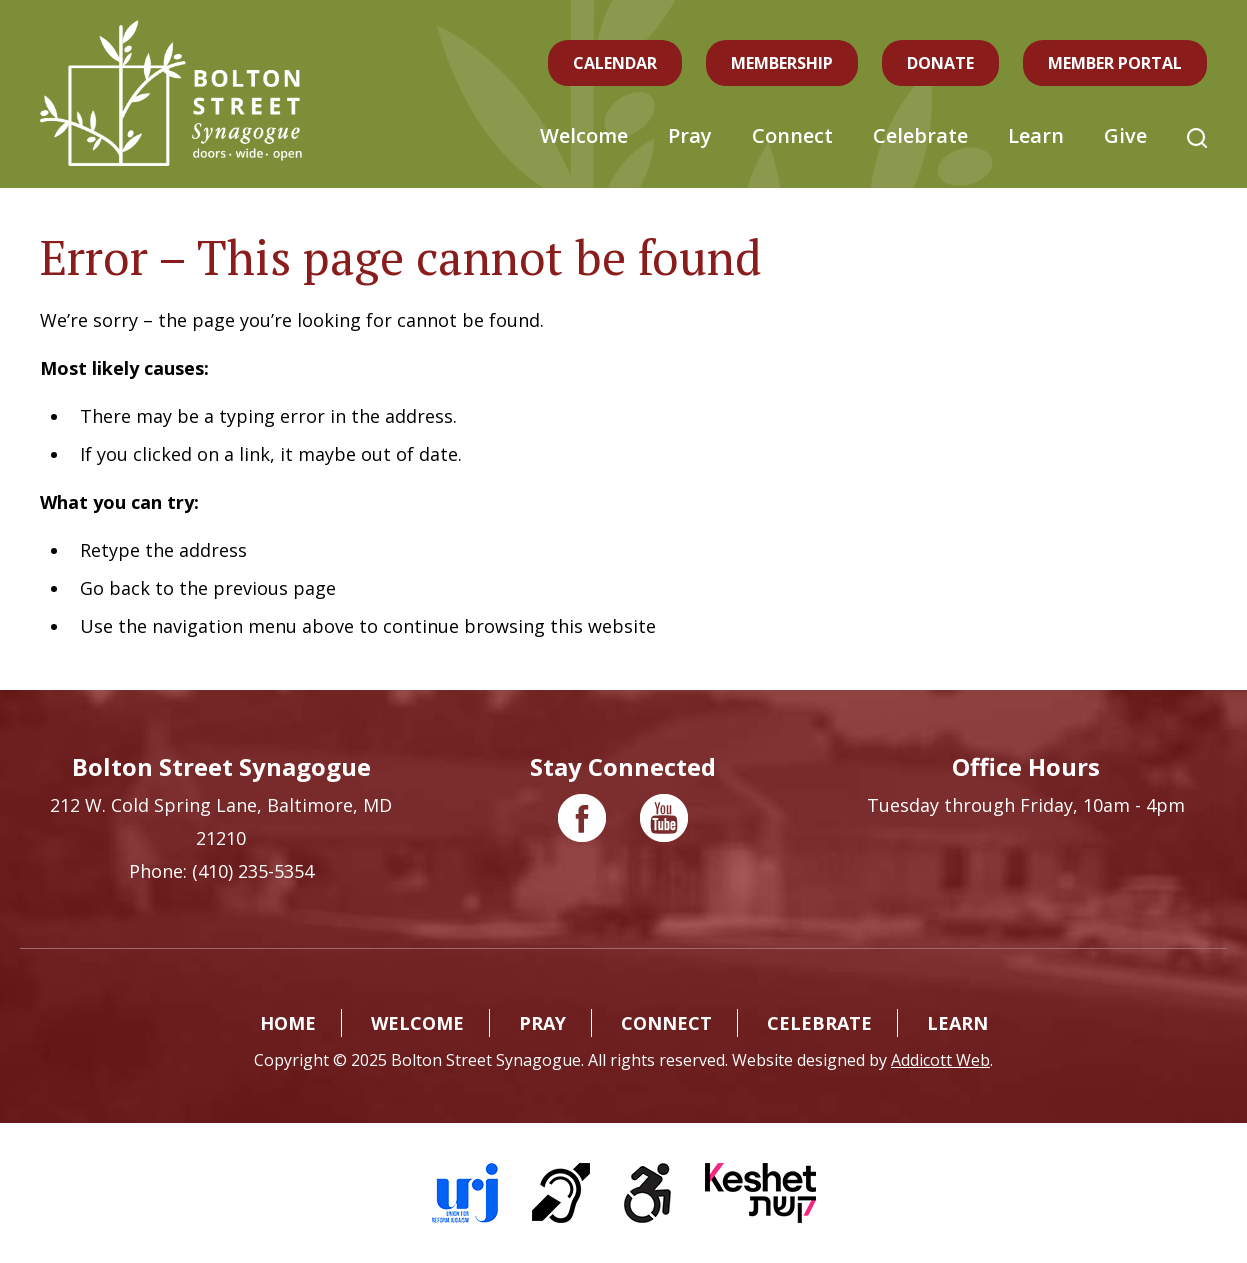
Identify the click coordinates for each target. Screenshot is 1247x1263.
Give (1125, 135)
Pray (690, 135)
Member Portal (1115, 63)
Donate (940, 63)
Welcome (584, 135)
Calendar (615, 63)
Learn (1036, 135)
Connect (792, 135)
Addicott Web (940, 1060)
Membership (782, 63)
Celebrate (920, 135)
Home (288, 1023)
